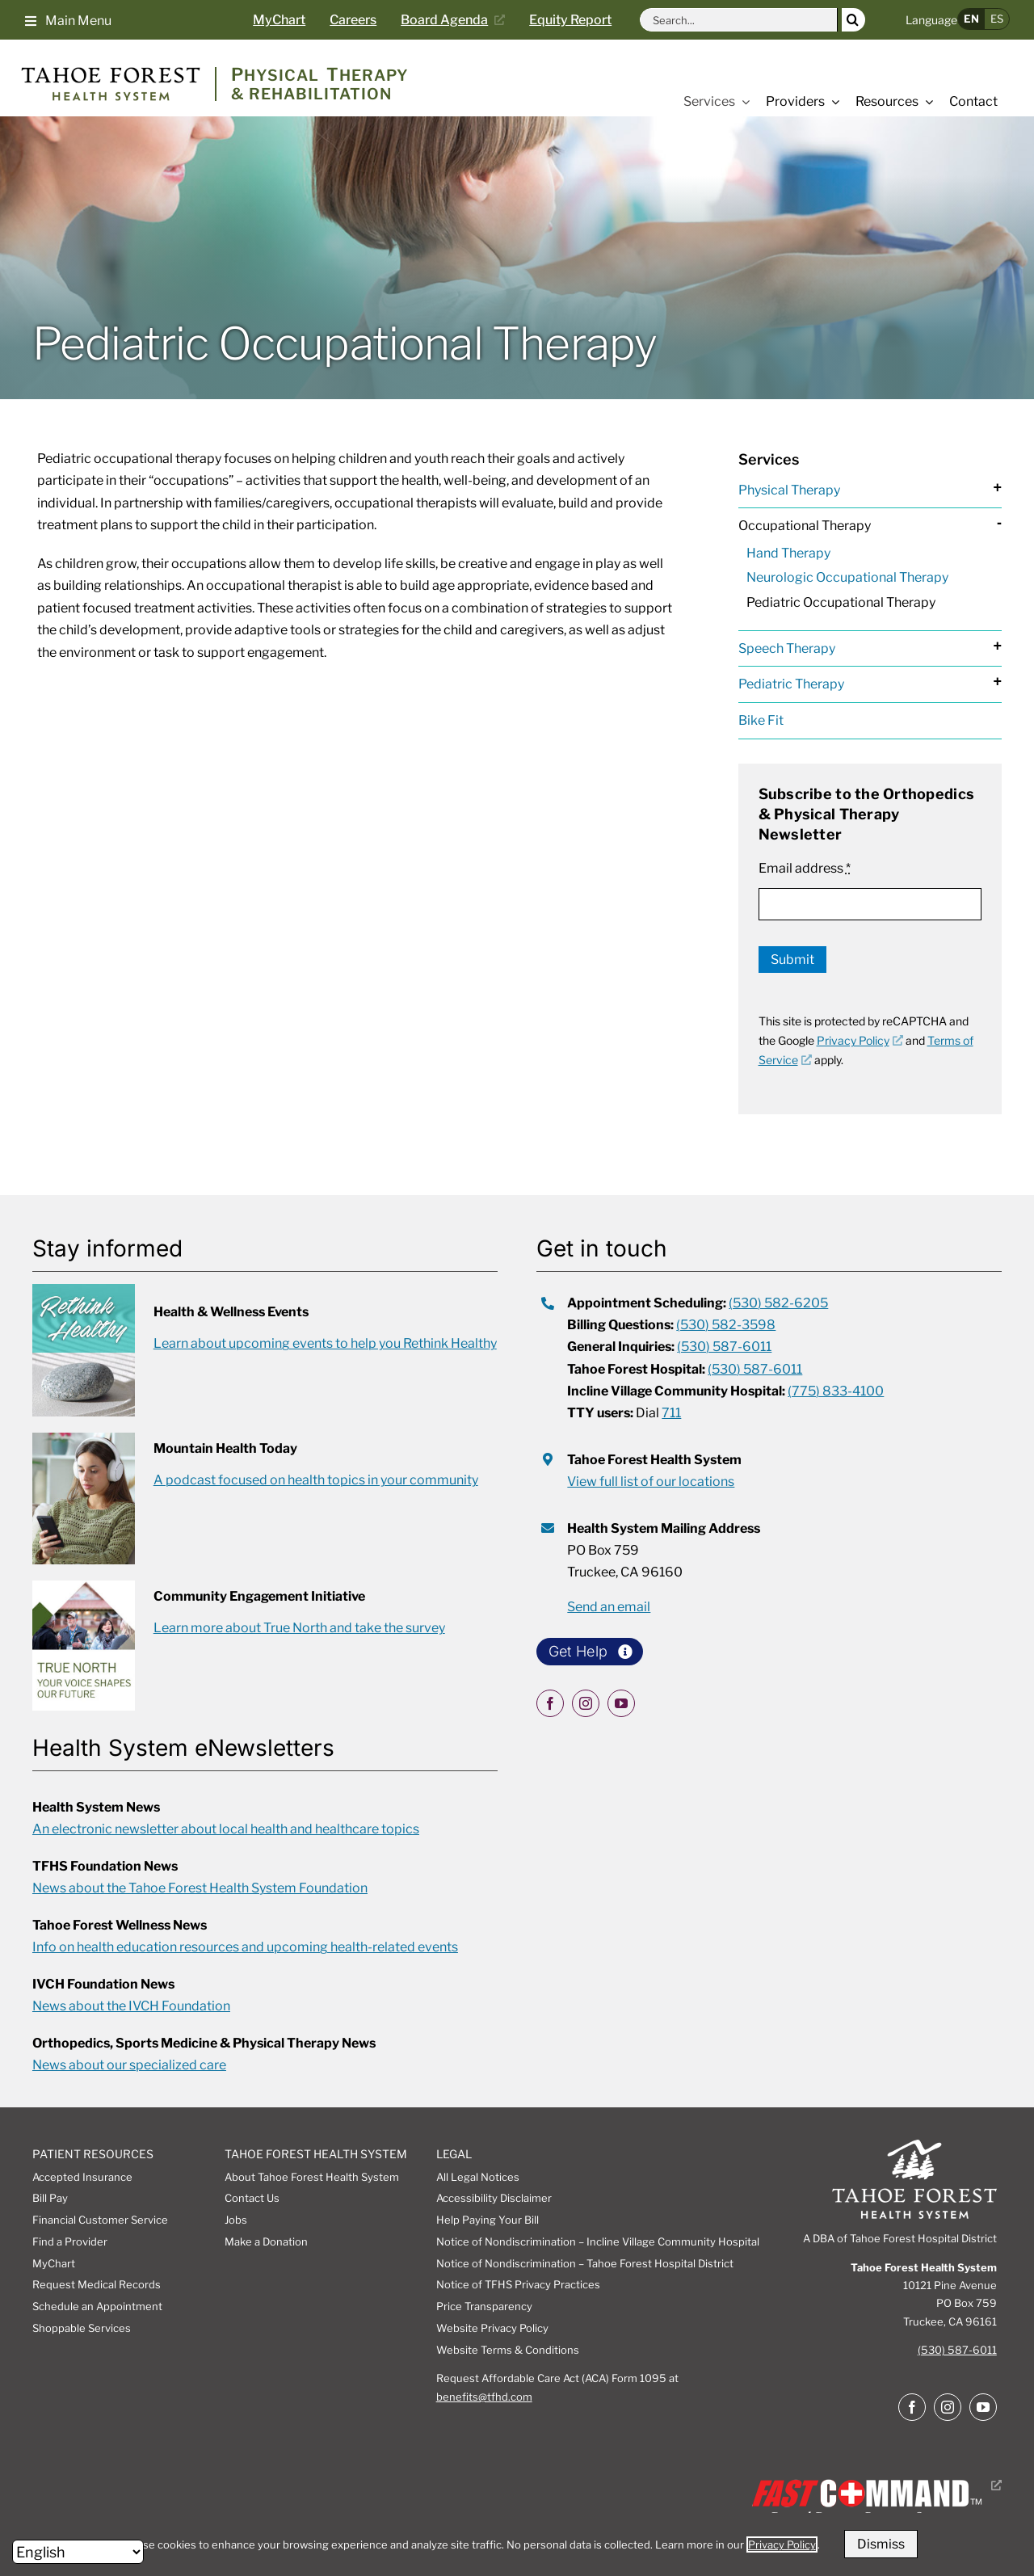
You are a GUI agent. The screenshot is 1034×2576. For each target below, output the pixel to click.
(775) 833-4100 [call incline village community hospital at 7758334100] (836, 1391)
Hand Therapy (788, 553)
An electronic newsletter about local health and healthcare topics (225, 1829)
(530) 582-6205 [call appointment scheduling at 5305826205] (778, 1303)
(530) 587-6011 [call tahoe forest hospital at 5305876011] (755, 1369)
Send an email (608, 1606)
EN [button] (971, 18)
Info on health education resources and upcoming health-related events (245, 1947)
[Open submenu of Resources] (925, 101)
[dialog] (517, 2544)
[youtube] (621, 1703)
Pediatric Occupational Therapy (840, 602)
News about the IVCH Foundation (131, 2006)
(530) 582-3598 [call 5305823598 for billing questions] (726, 1324)
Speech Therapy (786, 648)
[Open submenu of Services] (742, 101)
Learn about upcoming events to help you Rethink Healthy (325, 1343)
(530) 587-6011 (957, 2349)
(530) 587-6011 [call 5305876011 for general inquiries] (724, 1346)
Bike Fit (761, 720)
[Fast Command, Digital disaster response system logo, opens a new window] (874, 2485)
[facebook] (550, 1703)
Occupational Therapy (804, 525)
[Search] (853, 20)
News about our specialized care (129, 2065)
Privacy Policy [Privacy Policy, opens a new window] (860, 1040)
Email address (805, 868)
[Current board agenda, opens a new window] (459, 19)
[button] (68, 19)
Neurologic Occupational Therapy (847, 577)
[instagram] (585, 1703)
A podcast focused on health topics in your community (315, 1480)
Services (768, 459)
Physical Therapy (789, 490)
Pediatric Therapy (791, 684)
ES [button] (996, 18)
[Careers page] (365, 19)
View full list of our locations (650, 1481)
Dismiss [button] (881, 2544)
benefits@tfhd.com (484, 2396)
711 (671, 1413)
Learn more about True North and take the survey (299, 1627)
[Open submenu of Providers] (832, 101)
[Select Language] (78, 2552)
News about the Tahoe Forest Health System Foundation (200, 1888)
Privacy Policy (782, 2544)
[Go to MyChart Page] (291, 19)
